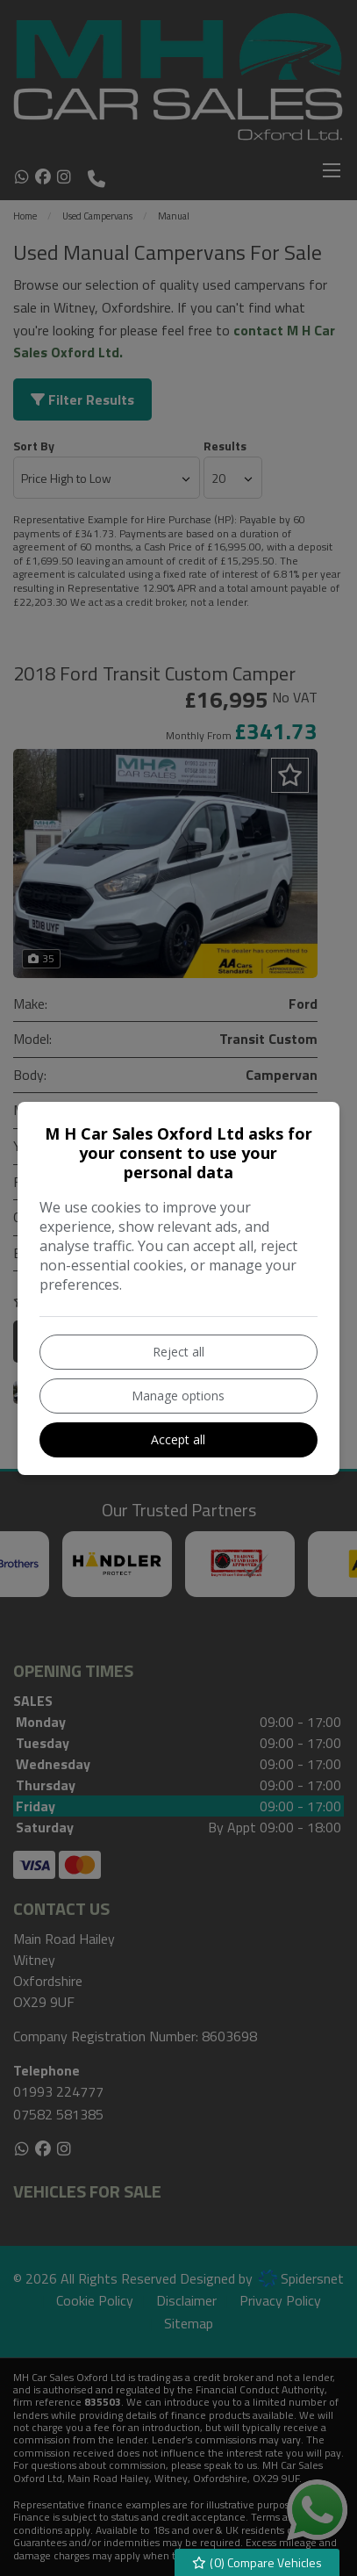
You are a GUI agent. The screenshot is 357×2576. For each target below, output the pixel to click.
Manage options (178, 1395)
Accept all (178, 1439)
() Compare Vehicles (257, 2562)
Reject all (178, 1351)
